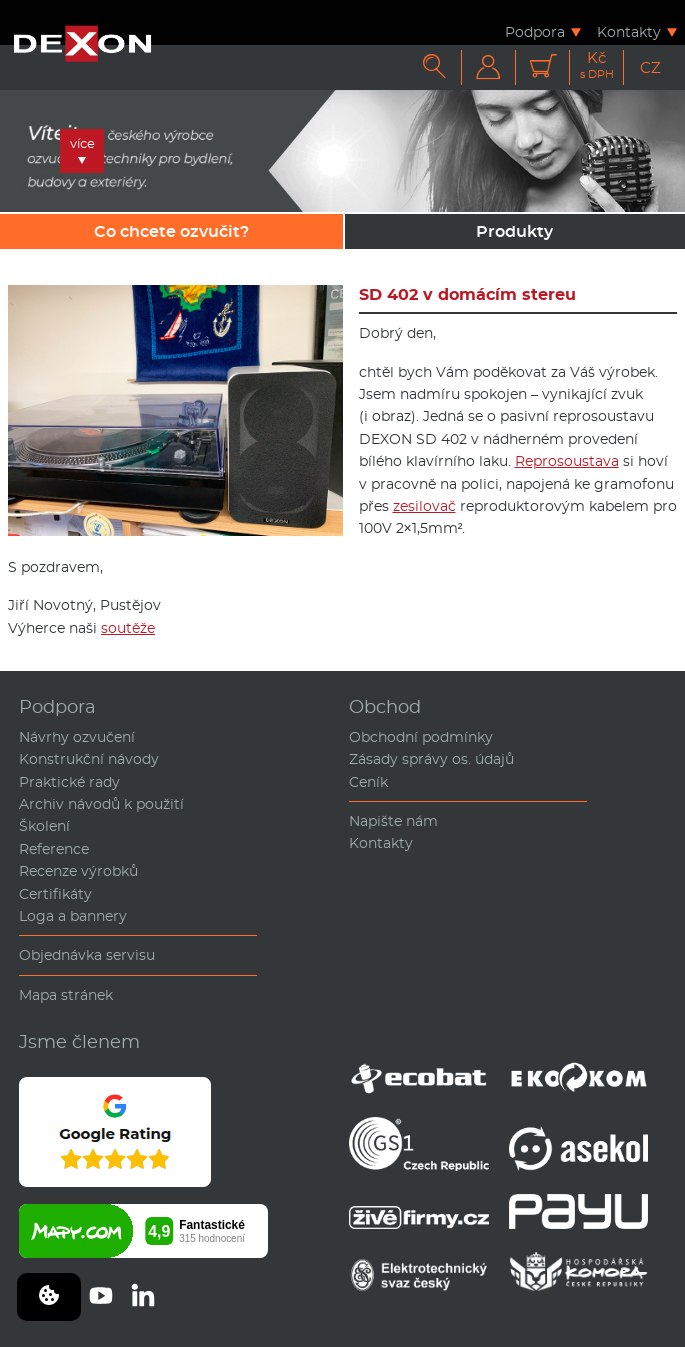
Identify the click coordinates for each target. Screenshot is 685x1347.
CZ (650, 67)
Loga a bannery (73, 916)
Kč (597, 65)
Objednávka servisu (87, 955)
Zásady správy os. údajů (431, 759)
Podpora (535, 31)
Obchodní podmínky (421, 737)
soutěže (128, 628)
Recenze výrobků (78, 871)
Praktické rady (69, 782)
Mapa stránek (66, 995)
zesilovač (424, 506)
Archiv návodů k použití (101, 804)
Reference (54, 849)
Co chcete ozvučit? (171, 231)
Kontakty (629, 31)
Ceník (368, 782)
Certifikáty (55, 894)
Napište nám (393, 821)
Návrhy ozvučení (77, 737)
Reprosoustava (567, 461)
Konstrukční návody (89, 759)
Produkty (514, 231)
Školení (44, 826)
